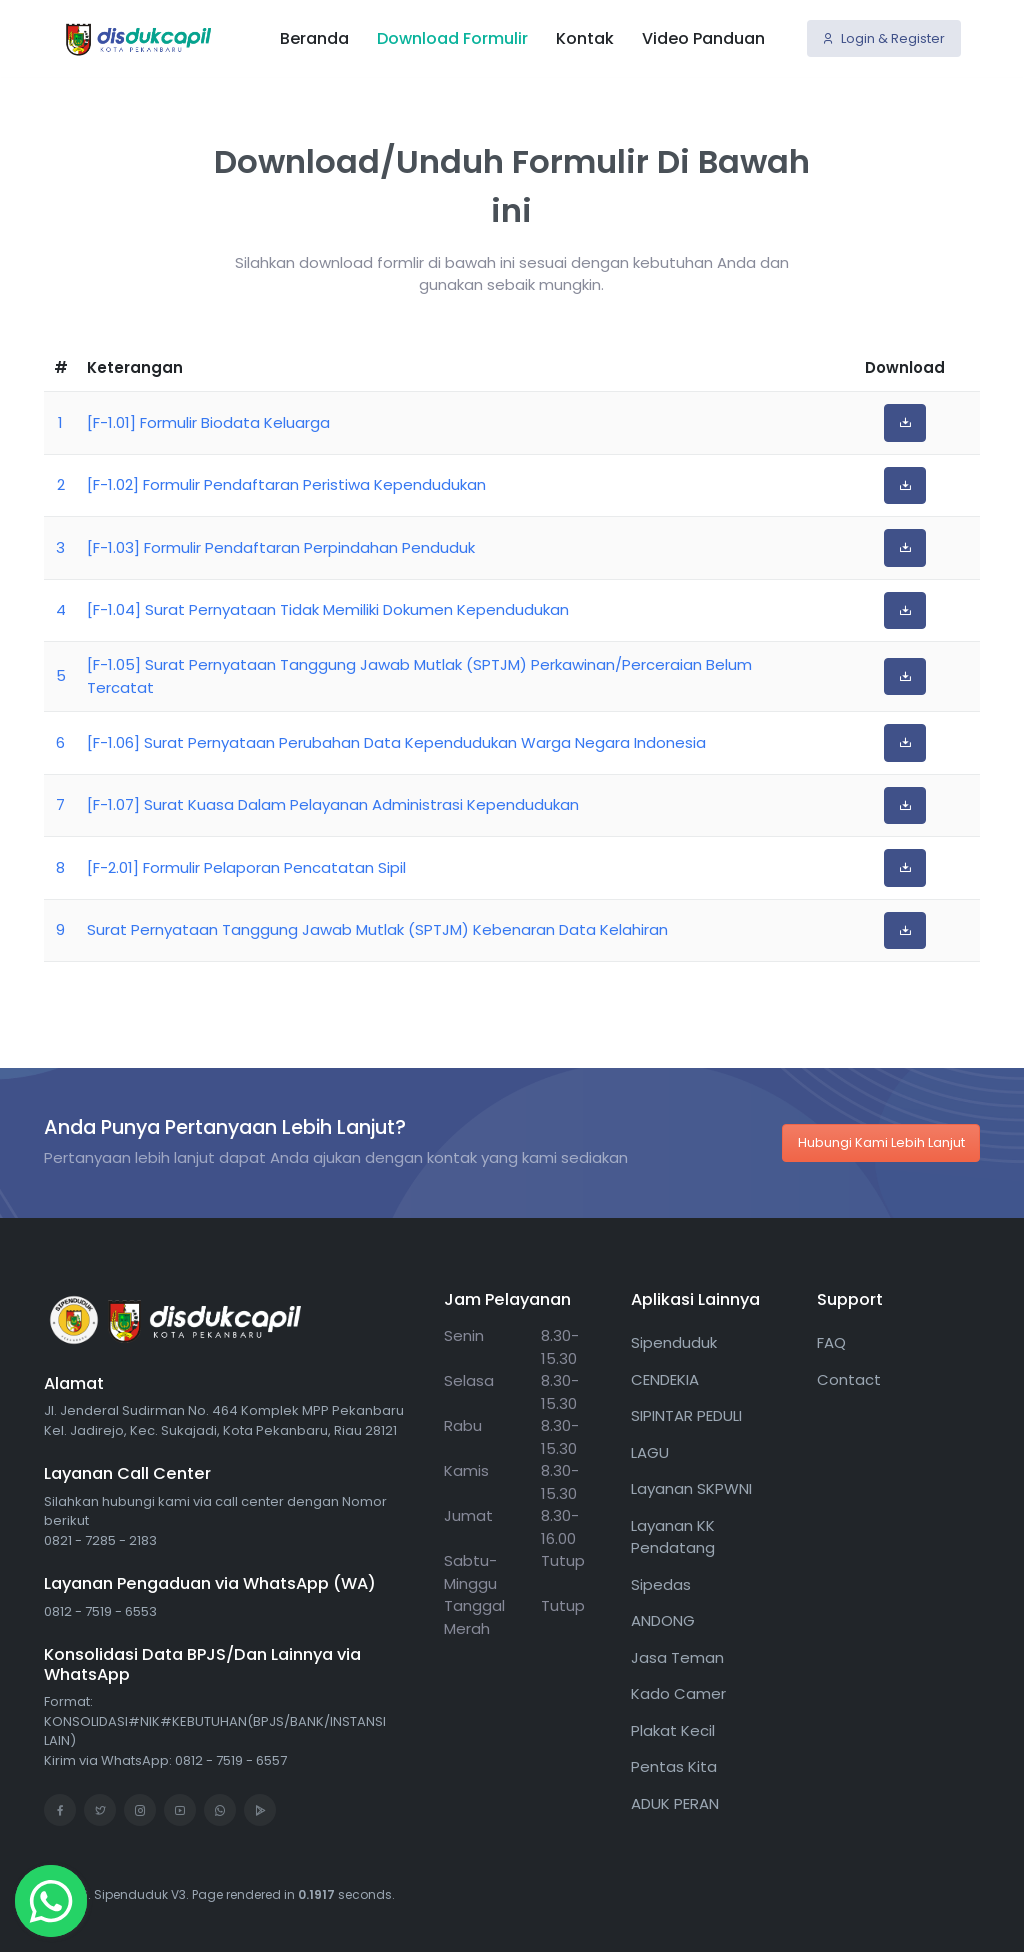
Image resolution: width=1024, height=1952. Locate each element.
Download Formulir (452, 37)
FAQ (831, 1342)
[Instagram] (140, 1810)
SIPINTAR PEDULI (686, 1415)
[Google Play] (260, 1810)
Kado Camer (678, 1693)
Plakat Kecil (673, 1730)
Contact (849, 1379)
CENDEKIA (665, 1379)
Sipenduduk (674, 1342)
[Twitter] (100, 1810)
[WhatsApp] (220, 1810)
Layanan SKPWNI (691, 1488)
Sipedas (661, 1584)
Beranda (314, 37)
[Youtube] (180, 1810)
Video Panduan (703, 37)
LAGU (650, 1452)
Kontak (585, 37)
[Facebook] (60, 1810)
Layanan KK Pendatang (673, 1537)
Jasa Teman (677, 1657)
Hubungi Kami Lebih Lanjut (881, 1142)
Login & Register (883, 37)
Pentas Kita (674, 1766)
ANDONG (663, 1620)
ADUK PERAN (675, 1803)
